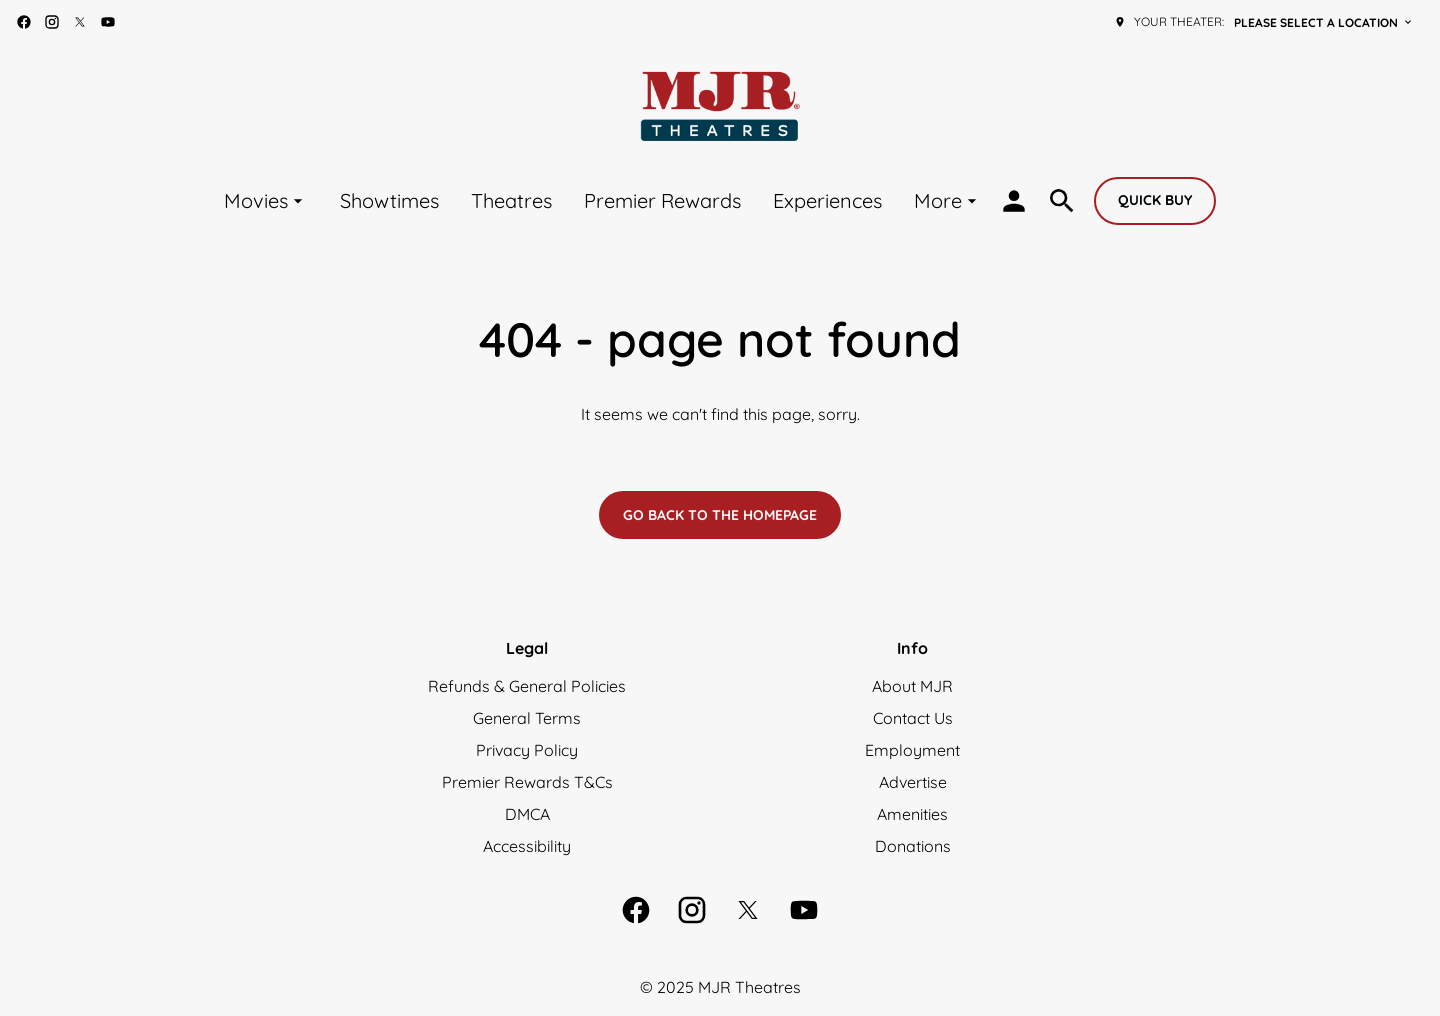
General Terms (527, 718)
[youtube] (108, 22)
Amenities (912, 814)
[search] (1062, 201)
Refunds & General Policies (527, 686)
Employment (912, 750)
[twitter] (80, 22)
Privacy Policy (527, 750)
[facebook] (24, 22)
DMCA (527, 814)
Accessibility (527, 846)
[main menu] (603, 200)
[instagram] (52, 22)
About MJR (912, 686)
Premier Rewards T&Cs (527, 782)
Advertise (913, 782)
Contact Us (913, 718)
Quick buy (1155, 200)
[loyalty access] (1014, 201)
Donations (913, 846)
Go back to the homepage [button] (720, 515)
